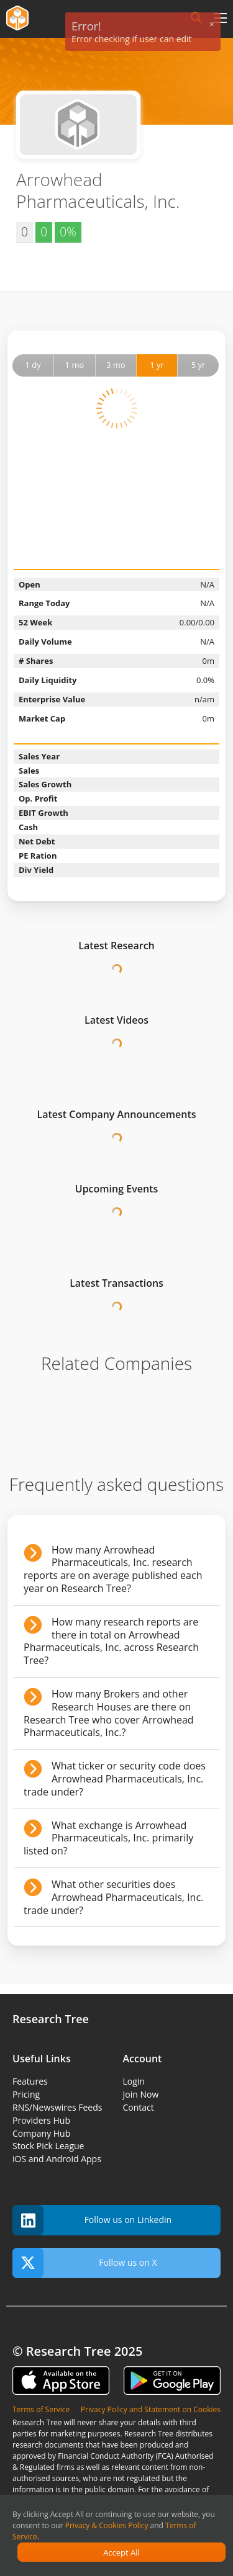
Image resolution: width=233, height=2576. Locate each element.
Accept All (121, 2552)
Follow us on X (84, 2263)
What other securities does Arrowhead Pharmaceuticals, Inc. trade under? (113, 1897)
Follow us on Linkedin (91, 2220)
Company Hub (41, 2133)
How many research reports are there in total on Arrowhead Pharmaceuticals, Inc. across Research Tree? (111, 1641)
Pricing (26, 2094)
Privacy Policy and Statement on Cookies (151, 2409)
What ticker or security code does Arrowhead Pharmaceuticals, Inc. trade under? (115, 1779)
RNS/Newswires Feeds (57, 2107)
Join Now (141, 2094)
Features (30, 2081)
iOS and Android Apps (56, 2159)
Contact (138, 2107)
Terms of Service (41, 2409)
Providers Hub (41, 2120)
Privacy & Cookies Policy (106, 2525)
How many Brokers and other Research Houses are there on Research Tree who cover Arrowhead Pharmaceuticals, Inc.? (109, 1713)
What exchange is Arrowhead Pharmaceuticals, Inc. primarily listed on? (108, 1838)
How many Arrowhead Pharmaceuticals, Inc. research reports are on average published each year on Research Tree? (113, 1569)
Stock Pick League (48, 2146)
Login (134, 2081)
